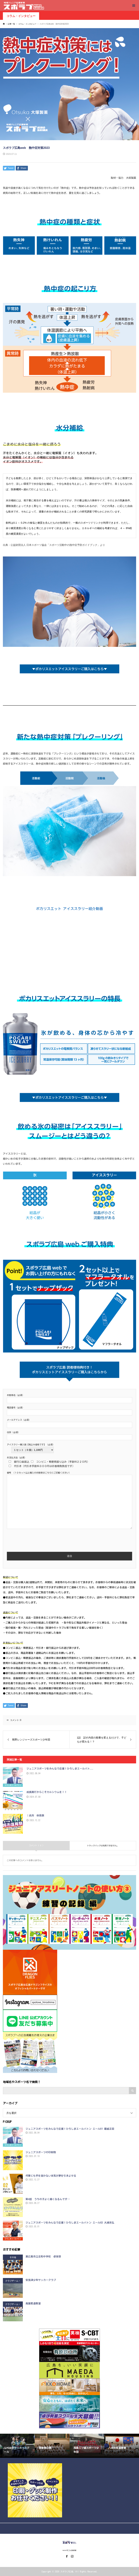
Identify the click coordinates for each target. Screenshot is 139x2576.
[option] (17, 2446)
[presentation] (34, 1539)
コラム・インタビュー (21, 15)
